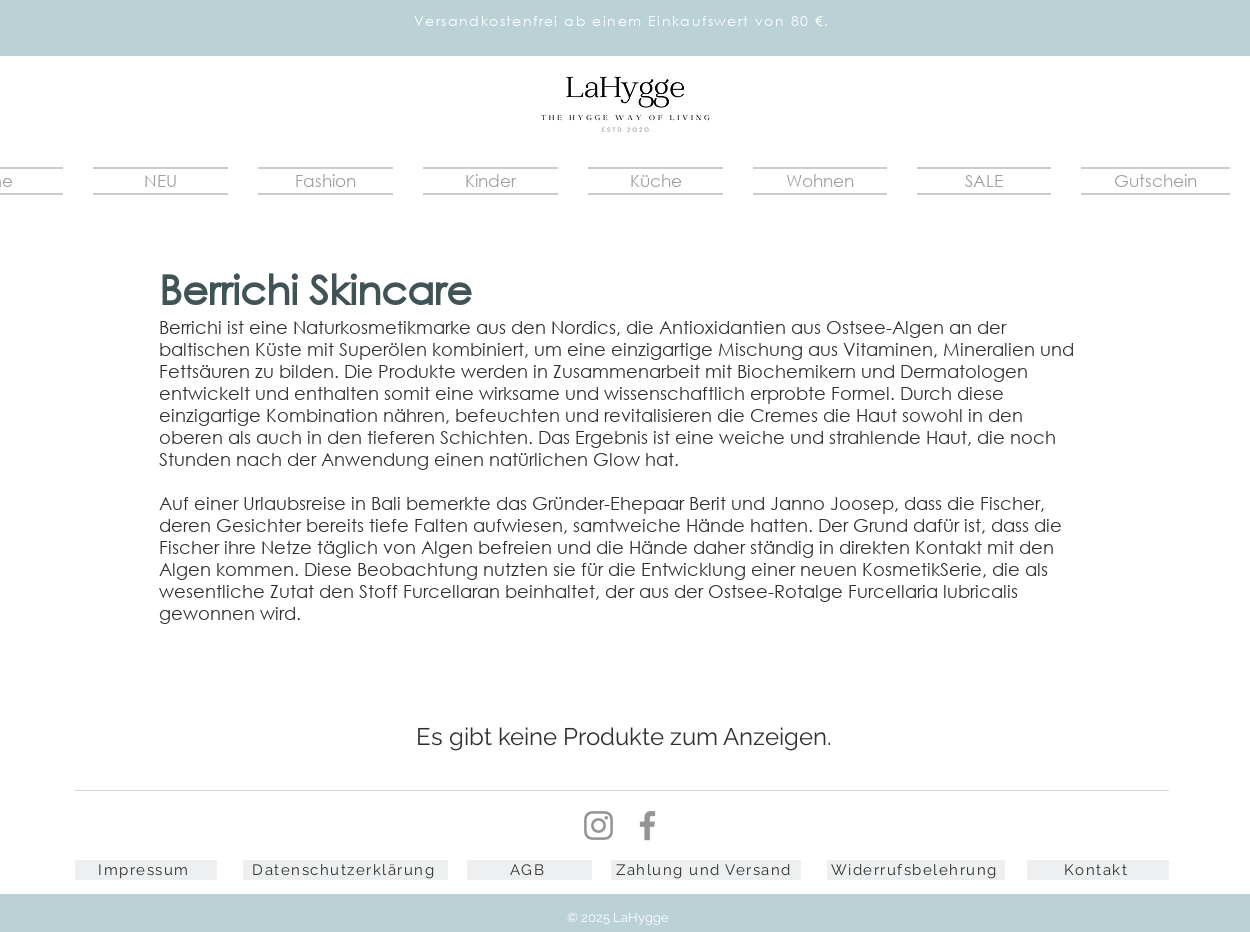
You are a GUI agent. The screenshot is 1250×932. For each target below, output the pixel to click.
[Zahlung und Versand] (706, 870)
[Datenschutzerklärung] (345, 870)
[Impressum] (146, 870)
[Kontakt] (1098, 870)
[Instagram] (598, 825)
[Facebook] (647, 825)
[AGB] (529, 870)
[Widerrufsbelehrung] (916, 870)
